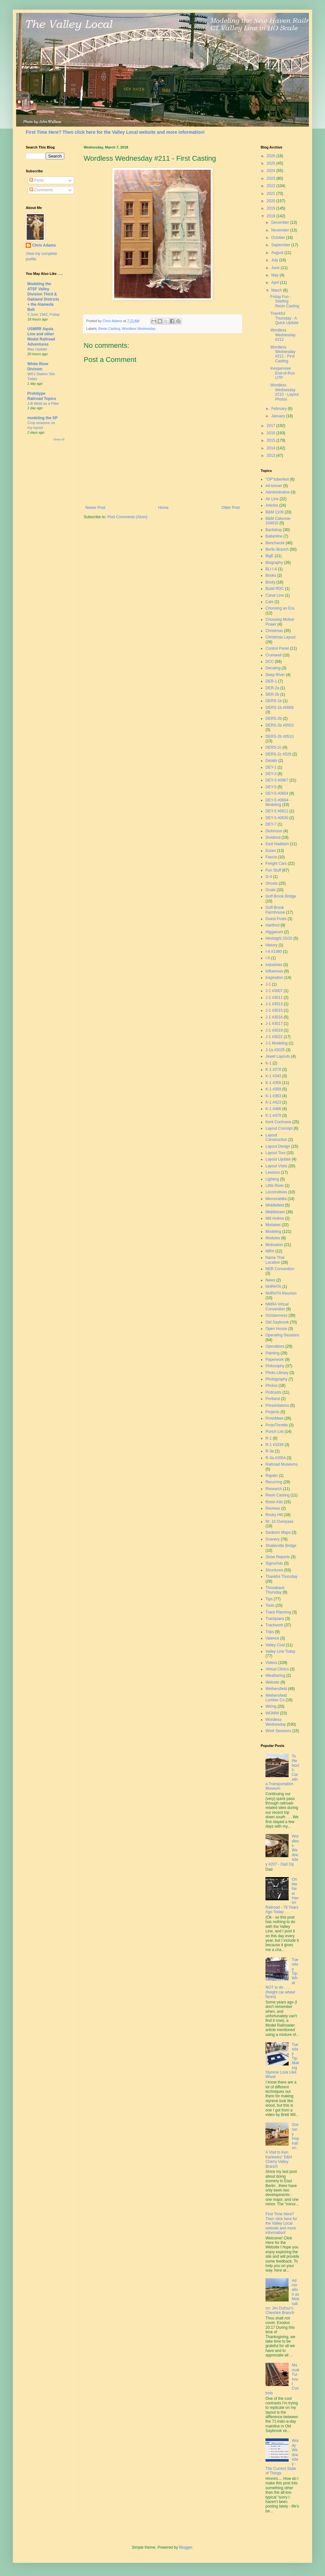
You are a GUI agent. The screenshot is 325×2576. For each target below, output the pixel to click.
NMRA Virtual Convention (277, 1306)
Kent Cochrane (278, 1122)
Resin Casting (109, 328)
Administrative (277, 492)
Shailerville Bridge (280, 1545)
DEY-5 (270, 787)
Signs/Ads (274, 1563)
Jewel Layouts (277, 1056)
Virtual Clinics (277, 1669)
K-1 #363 (273, 1096)
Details (271, 760)
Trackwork (274, 1625)
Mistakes (273, 1225)
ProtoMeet (274, 1418)
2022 (271, 186)
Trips (269, 1632)
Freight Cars (276, 863)
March (277, 290)
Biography (274, 562)
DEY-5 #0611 (276, 811)
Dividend (273, 837)
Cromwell (273, 655)
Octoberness (276, 1315)
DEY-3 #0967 (276, 780)
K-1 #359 (273, 1089)
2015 (271, 440)
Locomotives (276, 1192)
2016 (271, 433)
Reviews (272, 1508)
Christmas (274, 630)
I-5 (267, 958)
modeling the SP (42, 418)
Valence (272, 1638)
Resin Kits (274, 1502)
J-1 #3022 (274, 1037)
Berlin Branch (277, 549)
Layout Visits (276, 1166)
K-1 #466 (273, 1109)
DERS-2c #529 (278, 754)
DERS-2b (273, 718)
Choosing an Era (279, 608)
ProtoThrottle (276, 1425)
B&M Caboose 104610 (277, 520)
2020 (271, 201)
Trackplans (274, 1618)
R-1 (268, 1438)
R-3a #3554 (275, 1458)
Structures (274, 1570)
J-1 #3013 (274, 1004)
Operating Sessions (282, 1335)
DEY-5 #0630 (276, 818)
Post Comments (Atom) (127, 517)
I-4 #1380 (273, 951)
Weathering (275, 1675)
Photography (276, 1379)
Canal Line (274, 595)
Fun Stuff (273, 870)
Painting (272, 1353)
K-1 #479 (273, 1115)
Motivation (274, 1245)
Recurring (273, 1482)
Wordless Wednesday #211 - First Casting (282, 354)
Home (163, 507)
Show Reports (277, 1557)
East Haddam (277, 844)
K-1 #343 (273, 1076)
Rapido (271, 1475)
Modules (272, 1238)
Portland (272, 1398)
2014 (271, 448)
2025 (271, 163)
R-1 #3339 (274, 1444)
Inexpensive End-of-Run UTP (282, 373)
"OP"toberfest (277, 479)
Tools (269, 1605)
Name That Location (274, 1259)
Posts (36, 180)
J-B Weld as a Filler (43, 403)
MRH (269, 1251)
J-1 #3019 (274, 1030)
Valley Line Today (280, 1651)
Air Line (272, 499)
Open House (276, 1328)
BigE (269, 556)
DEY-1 (270, 767)
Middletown (275, 1212)
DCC (269, 661)
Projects (272, 1412)
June (276, 268)
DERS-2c (273, 747)
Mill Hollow (274, 1218)
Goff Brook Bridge (280, 896)
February (279, 408)
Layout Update (278, 1159)
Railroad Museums (281, 1464)
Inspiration (274, 977)
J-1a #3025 (275, 1050)
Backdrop (273, 530)
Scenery (272, 1539)
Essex (270, 850)
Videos (271, 1662)
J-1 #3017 (274, 1023)
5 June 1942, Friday (43, 314)
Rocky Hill (274, 1515)
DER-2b (272, 694)
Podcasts (273, 1392)
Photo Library (276, 1372)
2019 (271, 208)
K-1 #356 (273, 1082)
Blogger (185, 2547)
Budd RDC (274, 588)
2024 (271, 170)
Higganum (274, 932)
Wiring (270, 1706)
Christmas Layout (280, 637)
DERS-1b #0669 (279, 707)
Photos (271, 1385)
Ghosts (271, 883)
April (275, 282)
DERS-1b (273, 701)
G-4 (268, 876)
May (275, 275)
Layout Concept (278, 1128)
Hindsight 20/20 (278, 938)
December (280, 222)
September (281, 245)
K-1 (268, 1063)
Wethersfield (276, 1688)
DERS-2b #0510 (279, 736)
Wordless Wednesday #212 (282, 335)
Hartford (272, 925)
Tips (269, 1599)
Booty (270, 582)
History (271, 945)
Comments (41, 190)
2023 (271, 178)
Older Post (230, 507)
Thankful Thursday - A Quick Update (284, 318)
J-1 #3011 (274, 997)
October (278, 237)
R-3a (269, 1451)
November (280, 230)
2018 (271, 216)
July (275, 260)
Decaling (273, 668)
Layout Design (277, 1146)
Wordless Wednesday (139, 328)
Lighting (272, 1179)
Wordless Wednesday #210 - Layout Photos (284, 392)
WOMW (272, 1713)
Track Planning (278, 1612)
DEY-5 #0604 (276, 793)
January (278, 416)
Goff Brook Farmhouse (275, 909)
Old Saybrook (277, 1322)
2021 (271, 193)
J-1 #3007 (274, 991)
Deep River (275, 675)
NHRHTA (273, 1286)
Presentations (277, 1405)
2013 (271, 455)
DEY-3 (270, 774)
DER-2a (272, 688)
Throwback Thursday (274, 1590)
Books (270, 575)
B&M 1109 (274, 512)
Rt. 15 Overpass (279, 1521)
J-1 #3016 (274, 1017)
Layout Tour (275, 1153)
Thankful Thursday (281, 1576)
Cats (269, 602)
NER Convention (279, 1269)
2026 (271, 156)
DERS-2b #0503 (279, 725)
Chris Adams (44, 245)
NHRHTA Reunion (280, 1293)
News (270, 1280)
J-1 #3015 (274, 1010)
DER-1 (271, 681)
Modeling (273, 1231)
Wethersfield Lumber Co (276, 1697)
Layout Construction (276, 1137)
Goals (270, 890)
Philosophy (274, 1366)
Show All (58, 439)
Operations (274, 1346)
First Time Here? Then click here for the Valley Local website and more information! (115, 132)
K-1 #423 (273, 1102)
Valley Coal (275, 1645)
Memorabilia (275, 1199)
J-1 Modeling (276, 1043)
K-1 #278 (273, 1069)
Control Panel (277, 648)
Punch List (274, 1431)
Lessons (272, 1172)
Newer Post (95, 507)
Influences (274, 971)
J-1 (268, 984)
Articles (271, 505)
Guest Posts (275, 919)
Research (273, 1489)
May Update (37, 349)
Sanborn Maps (278, 1532)
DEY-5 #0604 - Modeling (278, 802)
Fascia (271, 857)
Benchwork (274, 543)
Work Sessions (278, 1731)
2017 (271, 425)
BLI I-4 (271, 569)
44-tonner (273, 486)
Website (272, 1682)
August (277, 252)
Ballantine (274, 536)
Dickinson (273, 831)
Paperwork (274, 1359)
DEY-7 (270, 824)
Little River (274, 1185)
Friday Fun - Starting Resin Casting (284, 301)
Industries (273, 965)
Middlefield (274, 1205)
